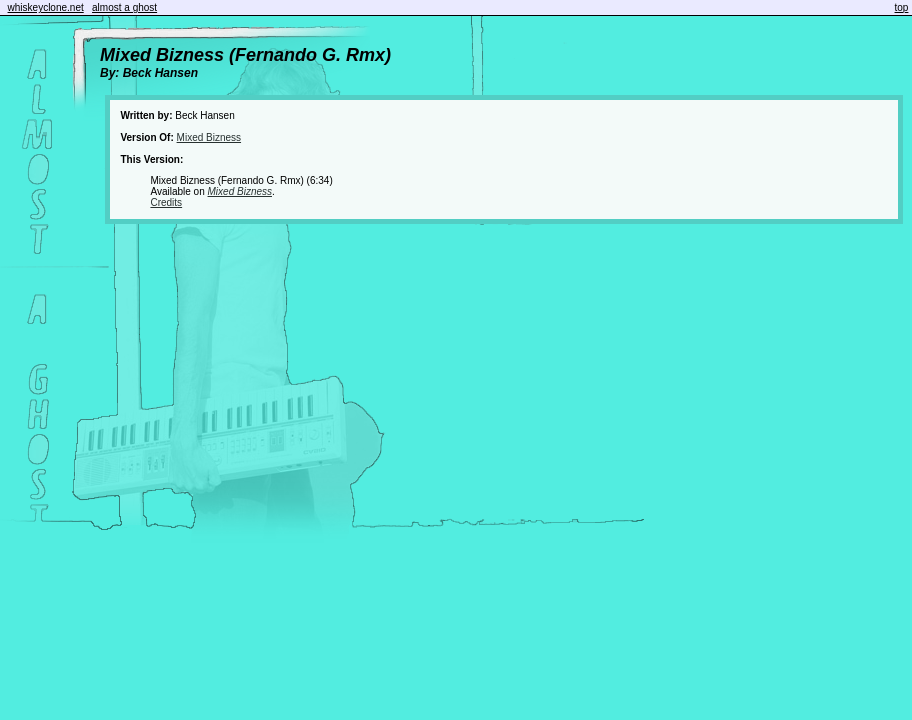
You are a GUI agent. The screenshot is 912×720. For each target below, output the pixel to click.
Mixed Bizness (209, 137)
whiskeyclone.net (46, 7)
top (902, 7)
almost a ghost (124, 7)
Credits (166, 202)
